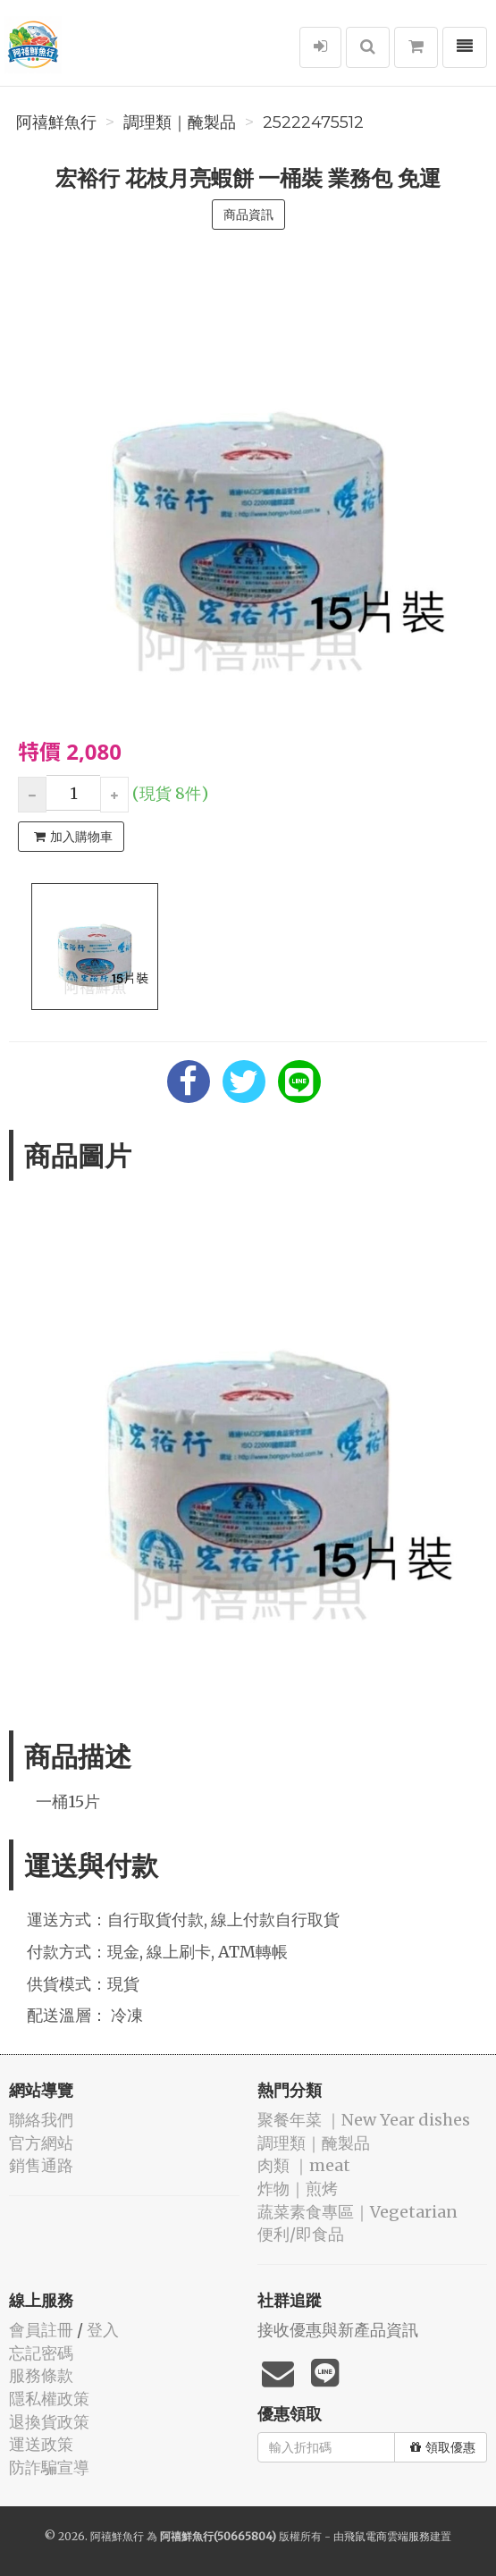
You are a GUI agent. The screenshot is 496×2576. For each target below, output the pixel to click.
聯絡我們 (41, 2119)
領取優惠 (442, 2447)
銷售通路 (41, 2165)
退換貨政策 (49, 2422)
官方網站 (41, 2143)
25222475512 (313, 122)
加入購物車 (73, 837)
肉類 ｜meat (303, 2165)
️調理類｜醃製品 (179, 122)
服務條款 (41, 2375)
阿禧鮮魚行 (56, 122)
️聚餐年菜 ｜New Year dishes (363, 2119)
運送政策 (41, 2444)
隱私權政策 (49, 2398)
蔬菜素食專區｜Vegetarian (357, 2211)
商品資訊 (248, 214)
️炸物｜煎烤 (297, 2188)
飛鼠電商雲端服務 (387, 2536)
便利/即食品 (300, 2234)
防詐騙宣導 (49, 2467)
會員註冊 (41, 2329)
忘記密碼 (41, 2353)
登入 (103, 2329)
